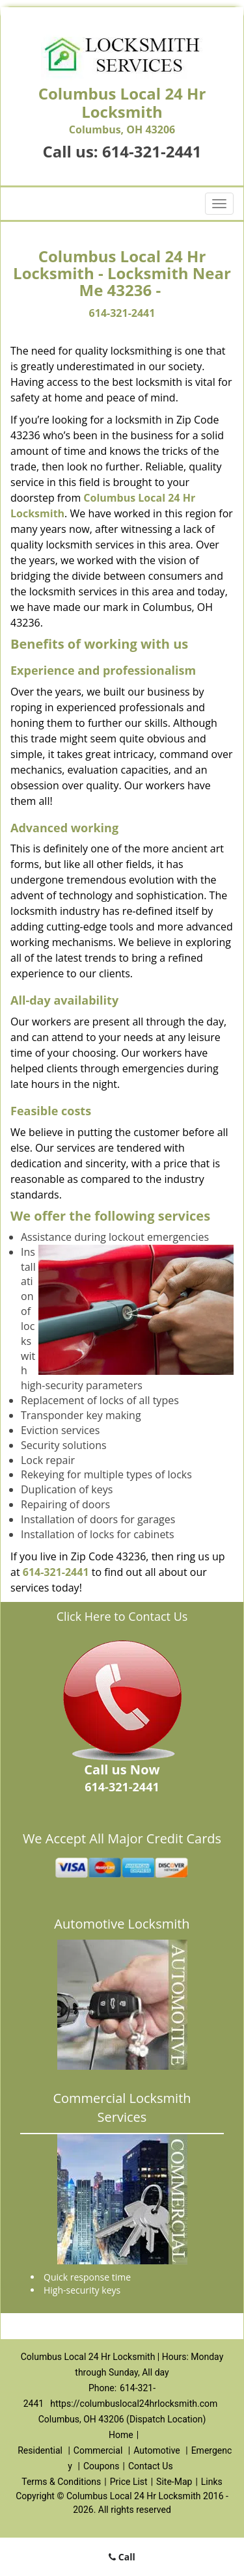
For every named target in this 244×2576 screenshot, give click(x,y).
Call (122, 2557)
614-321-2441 (152, 151)
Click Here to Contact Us (122, 1616)
